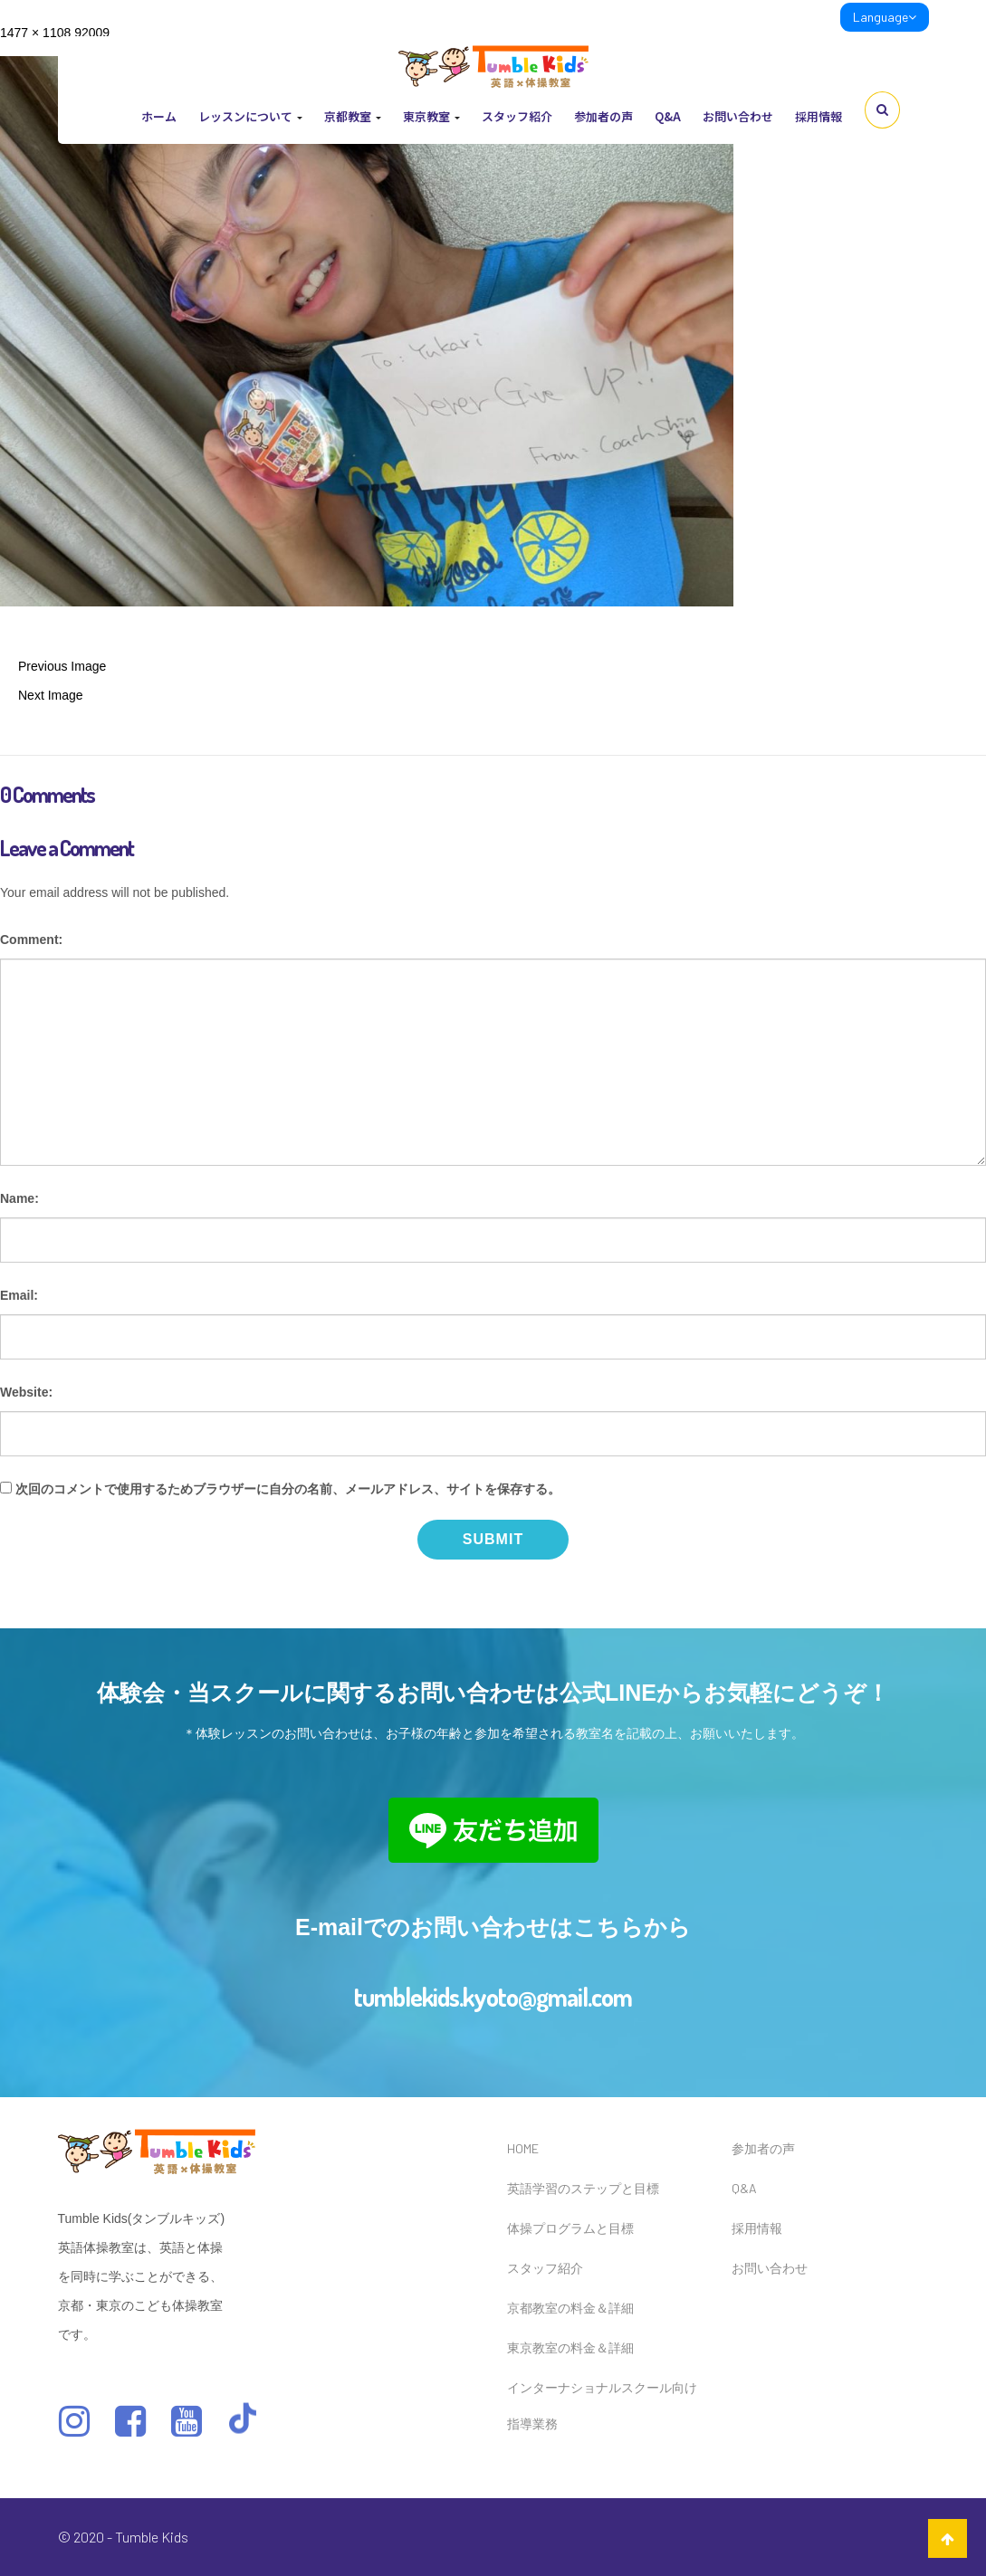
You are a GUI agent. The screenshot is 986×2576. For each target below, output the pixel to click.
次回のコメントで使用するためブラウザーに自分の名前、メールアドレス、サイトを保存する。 (287, 1489)
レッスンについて (250, 116)
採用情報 (818, 116)
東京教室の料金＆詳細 (570, 2347)
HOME (523, 2148)
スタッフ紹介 (517, 116)
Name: (19, 1198)
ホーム (159, 116)
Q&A (668, 116)
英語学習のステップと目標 (583, 2188)
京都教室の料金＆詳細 (570, 2307)
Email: (19, 1295)
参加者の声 (603, 116)
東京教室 (431, 116)
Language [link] (884, 16)
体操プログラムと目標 (570, 2228)
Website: (26, 1392)
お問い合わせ (738, 116)
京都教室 (352, 116)
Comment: (31, 939)
